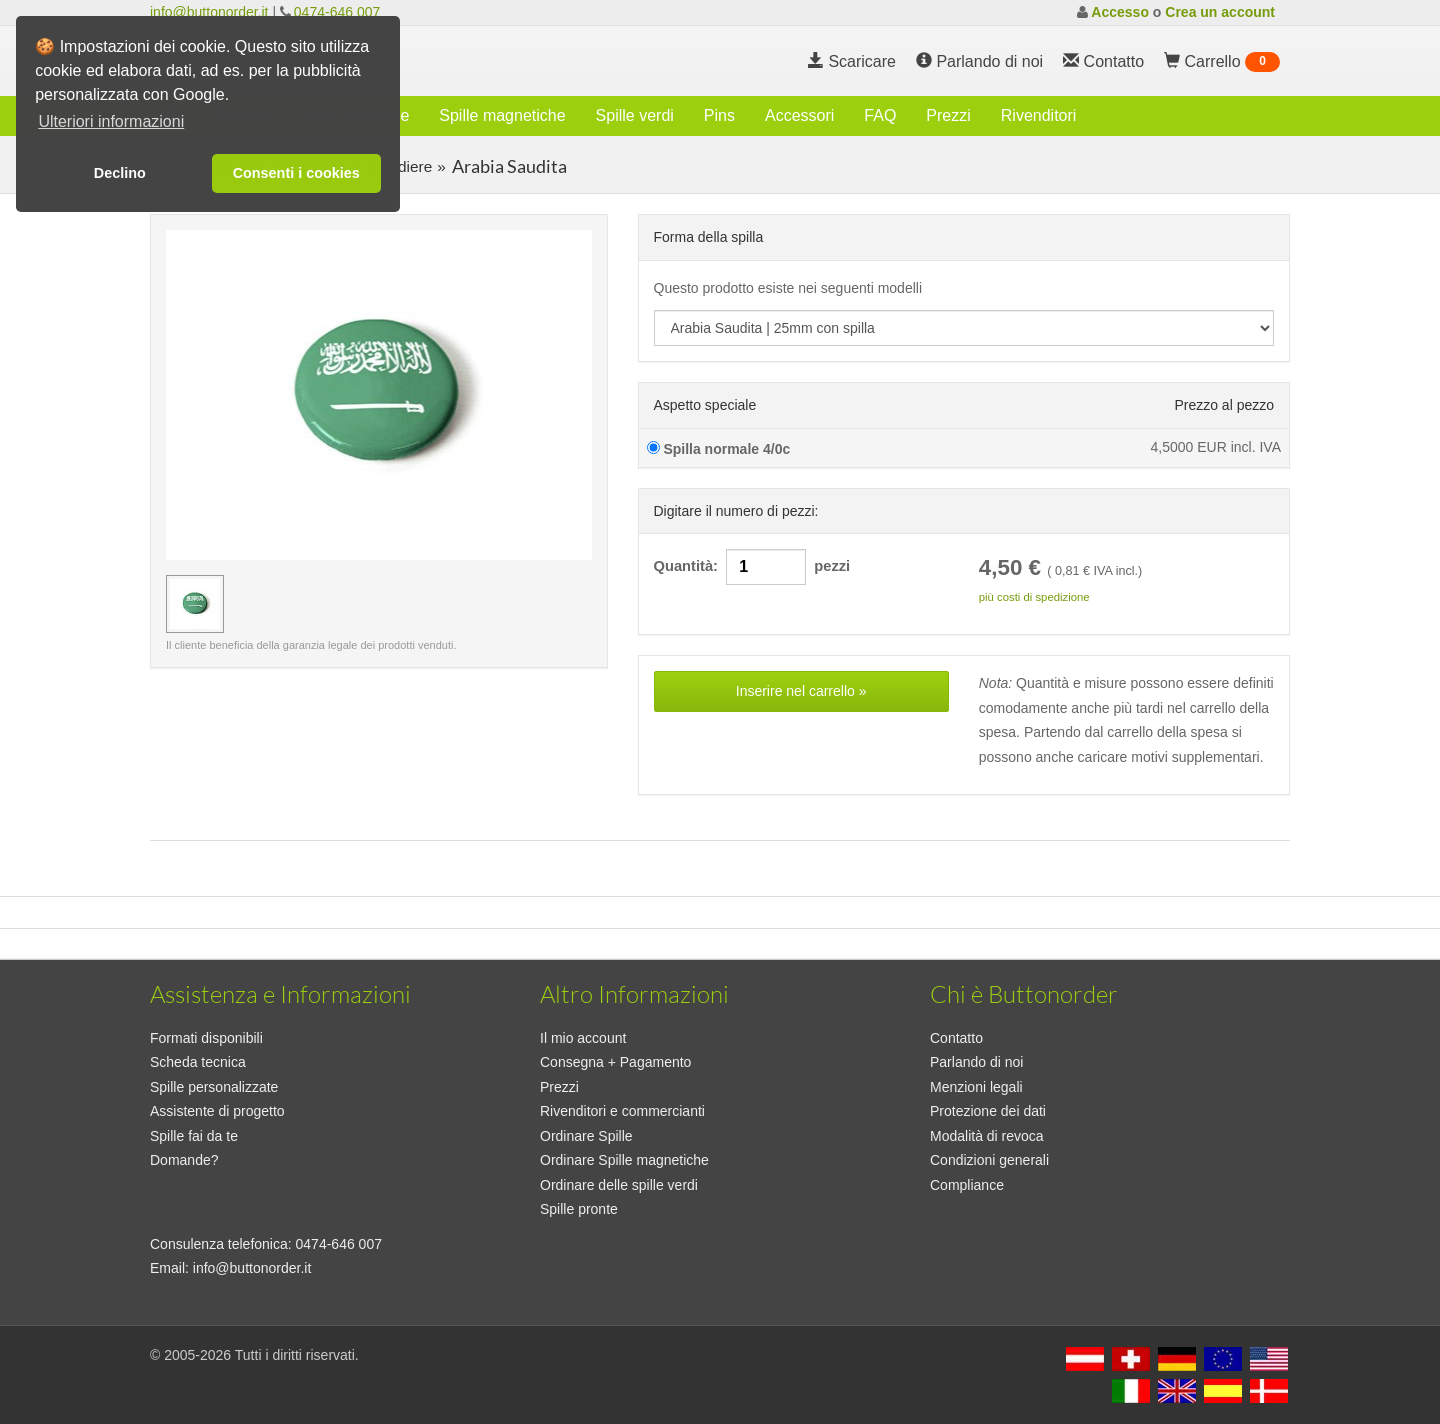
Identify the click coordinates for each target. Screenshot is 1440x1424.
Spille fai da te (194, 1136)
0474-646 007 (337, 12)
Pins (719, 115)
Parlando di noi (979, 61)
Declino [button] (120, 173)
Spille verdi (635, 115)
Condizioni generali (989, 1160)
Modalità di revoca (987, 1136)
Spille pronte (579, 1209)
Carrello (1222, 62)
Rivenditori (1039, 115)
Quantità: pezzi (752, 567)
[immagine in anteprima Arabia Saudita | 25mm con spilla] (195, 604)
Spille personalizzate (214, 1087)
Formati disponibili (206, 1038)
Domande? (184, 1160)
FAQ (880, 115)
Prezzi (948, 115)
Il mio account (583, 1038)
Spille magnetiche (502, 115)
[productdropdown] (964, 328)
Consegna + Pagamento (615, 1062)
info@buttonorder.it (209, 12)
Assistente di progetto (217, 1111)
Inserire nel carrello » (801, 691)
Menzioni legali (976, 1087)
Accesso (1120, 12)
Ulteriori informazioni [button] (111, 121)
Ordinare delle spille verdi (619, 1185)
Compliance (967, 1185)
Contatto (956, 1038)
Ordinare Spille (586, 1136)
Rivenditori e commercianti (622, 1111)
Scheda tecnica (198, 1062)
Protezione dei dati (988, 1111)
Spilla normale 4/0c (719, 449)
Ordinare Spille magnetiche (624, 1160)
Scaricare (852, 61)
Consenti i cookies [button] (296, 173)
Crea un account (1220, 12)
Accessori (799, 115)
